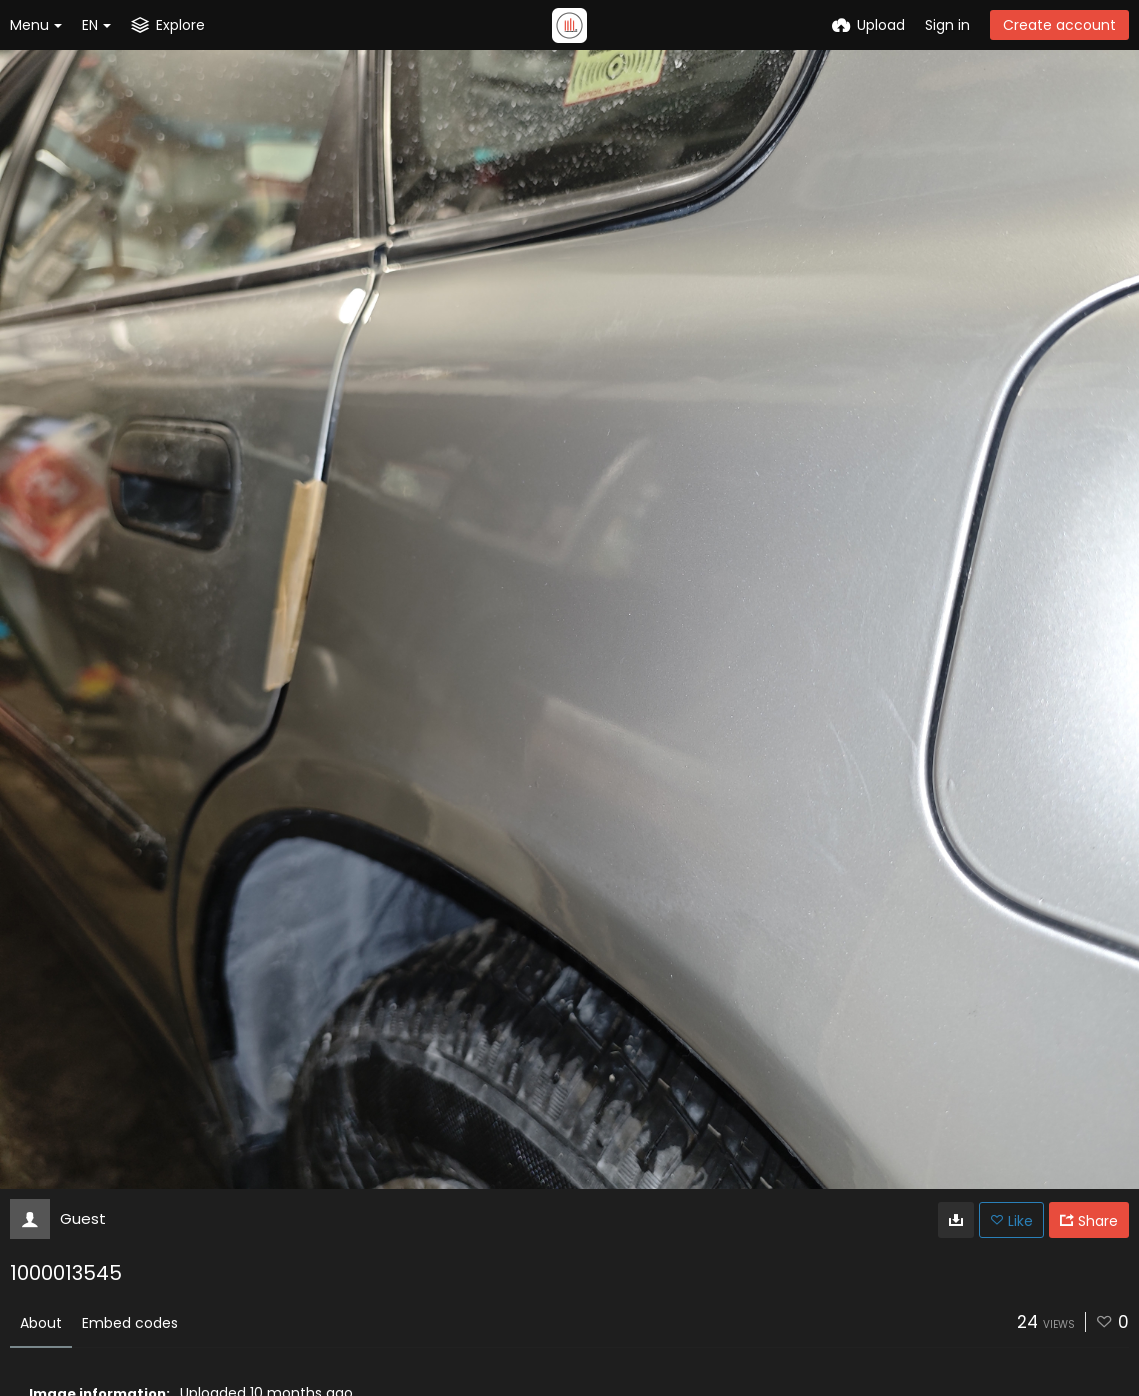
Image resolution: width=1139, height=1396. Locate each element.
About (41, 1323)
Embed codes (130, 1323)
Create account (1059, 25)
